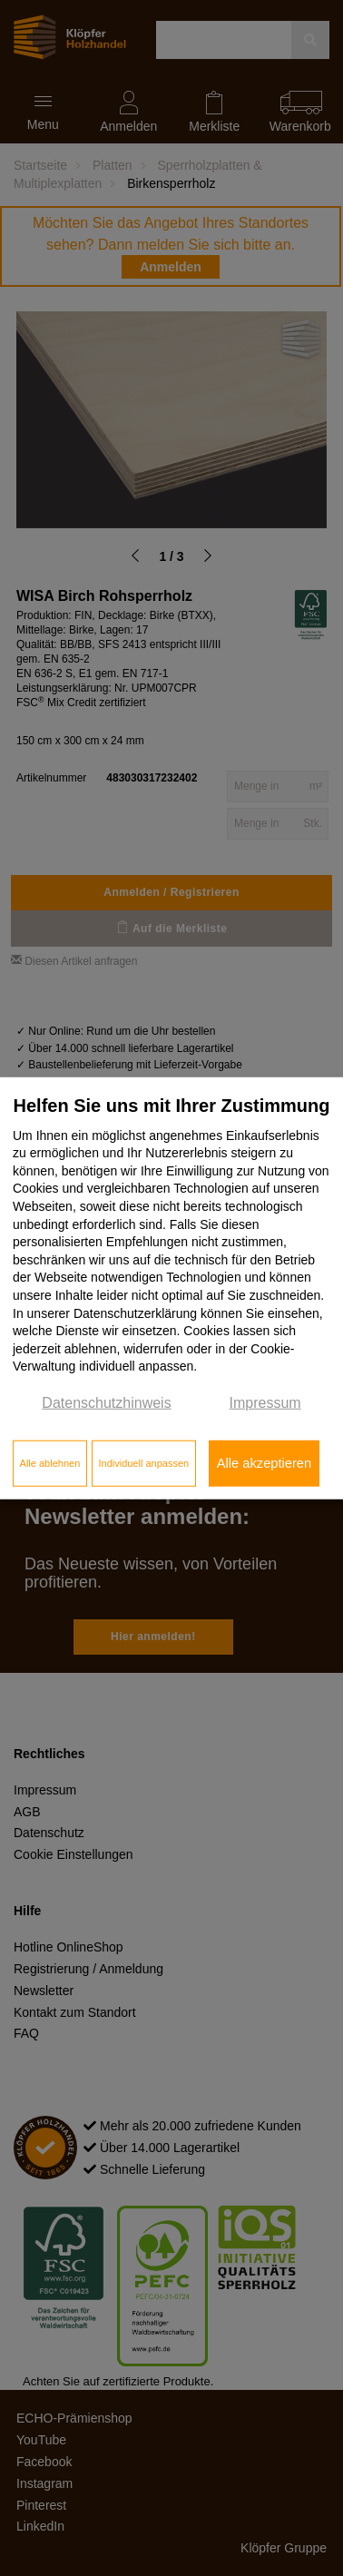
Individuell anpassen (143, 1463)
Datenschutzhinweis (106, 1403)
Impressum (265, 1403)
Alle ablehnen (50, 1463)
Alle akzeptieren (264, 1463)
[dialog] (171, 1288)
